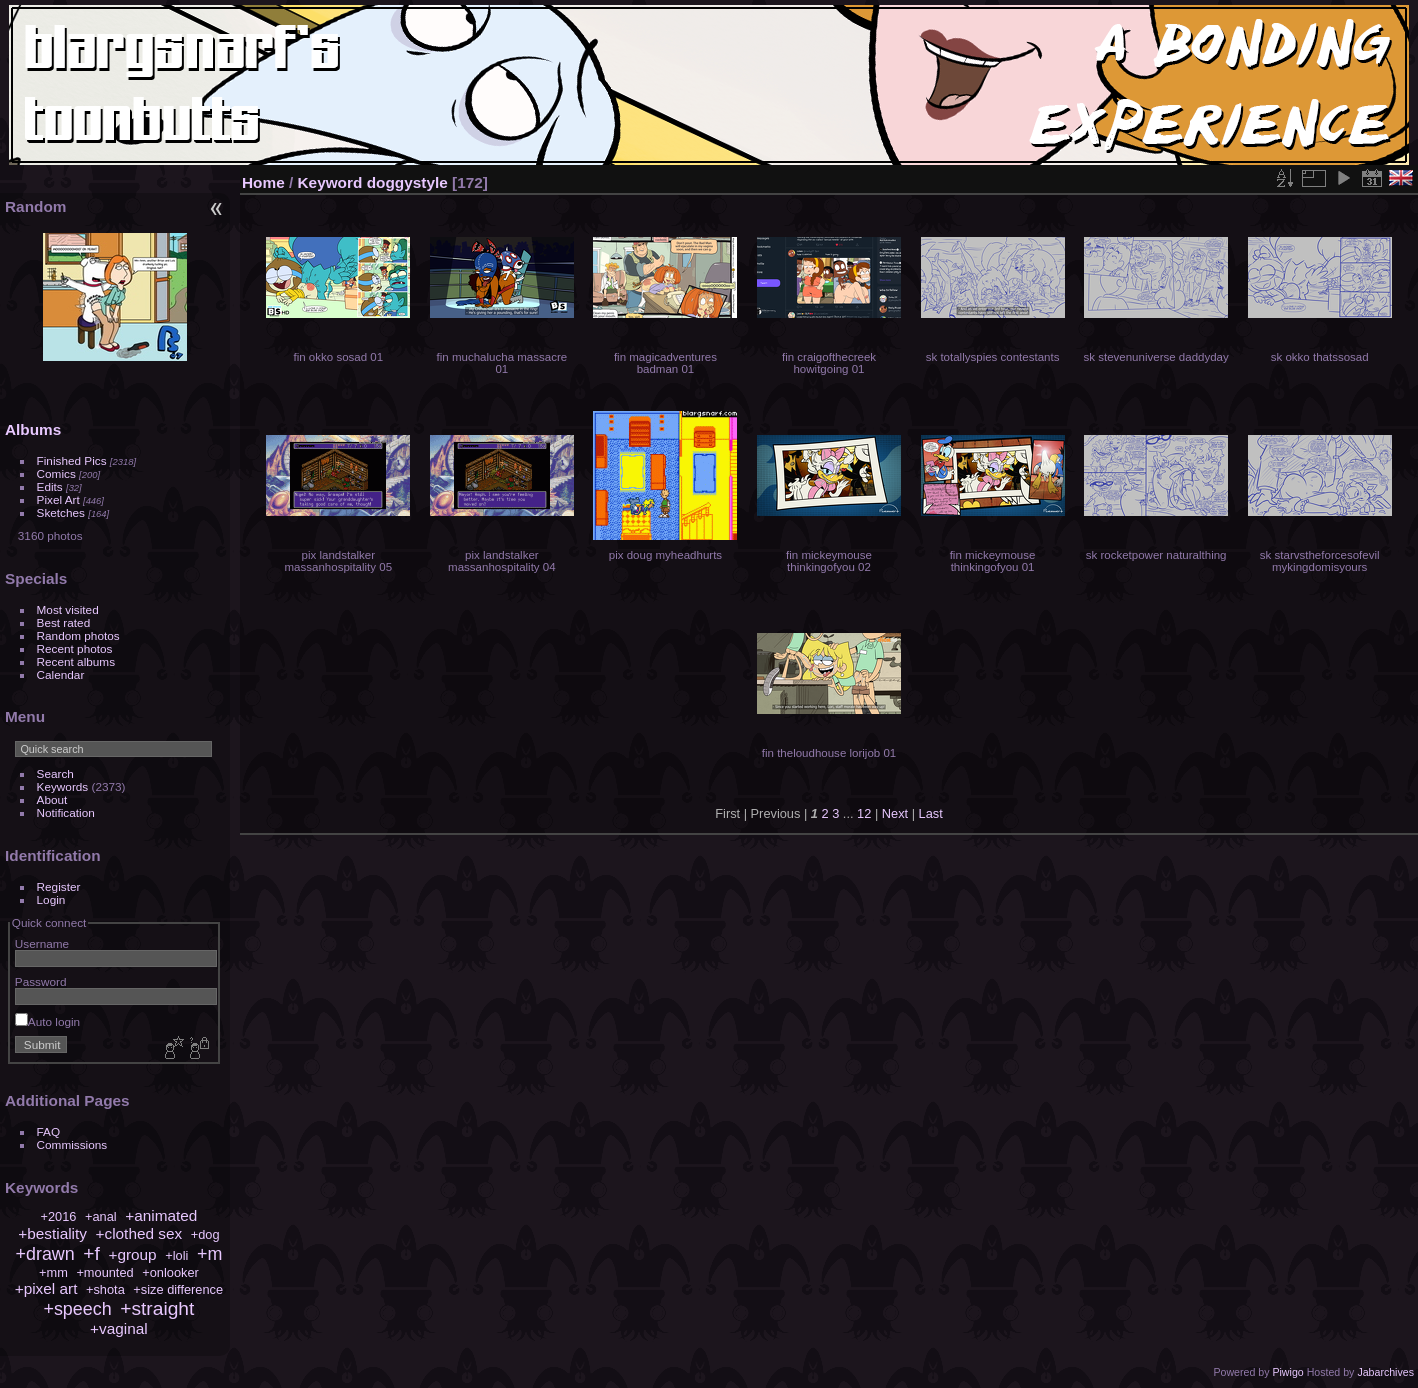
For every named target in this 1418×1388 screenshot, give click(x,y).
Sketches (61, 512)
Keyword (330, 182)
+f (91, 1253)
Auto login (47, 1021)
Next (895, 813)
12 (864, 813)
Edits (50, 486)
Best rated (64, 622)
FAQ (49, 1131)
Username (42, 943)
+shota (105, 1289)
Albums (33, 429)
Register (59, 886)
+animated (161, 1215)
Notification (66, 812)
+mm (53, 1272)
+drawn (45, 1254)
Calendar (61, 674)
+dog (205, 1234)
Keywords (63, 786)
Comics (56, 473)
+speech (77, 1309)
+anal (101, 1216)
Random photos (78, 635)
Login (51, 899)
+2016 (58, 1216)
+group (132, 1254)
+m (209, 1254)
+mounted (104, 1272)
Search (55, 773)
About (52, 799)
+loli (176, 1255)
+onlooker (170, 1272)
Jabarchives (1385, 1372)
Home (263, 182)
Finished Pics (72, 460)
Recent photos (75, 648)
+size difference (178, 1289)
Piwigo (1287, 1372)
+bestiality (52, 1233)
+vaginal (119, 1328)
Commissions (72, 1144)
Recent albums (76, 661)
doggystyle (407, 182)
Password (41, 981)
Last (931, 813)
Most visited (68, 609)
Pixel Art (58, 499)
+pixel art (46, 1288)
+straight (157, 1308)
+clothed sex (139, 1233)
